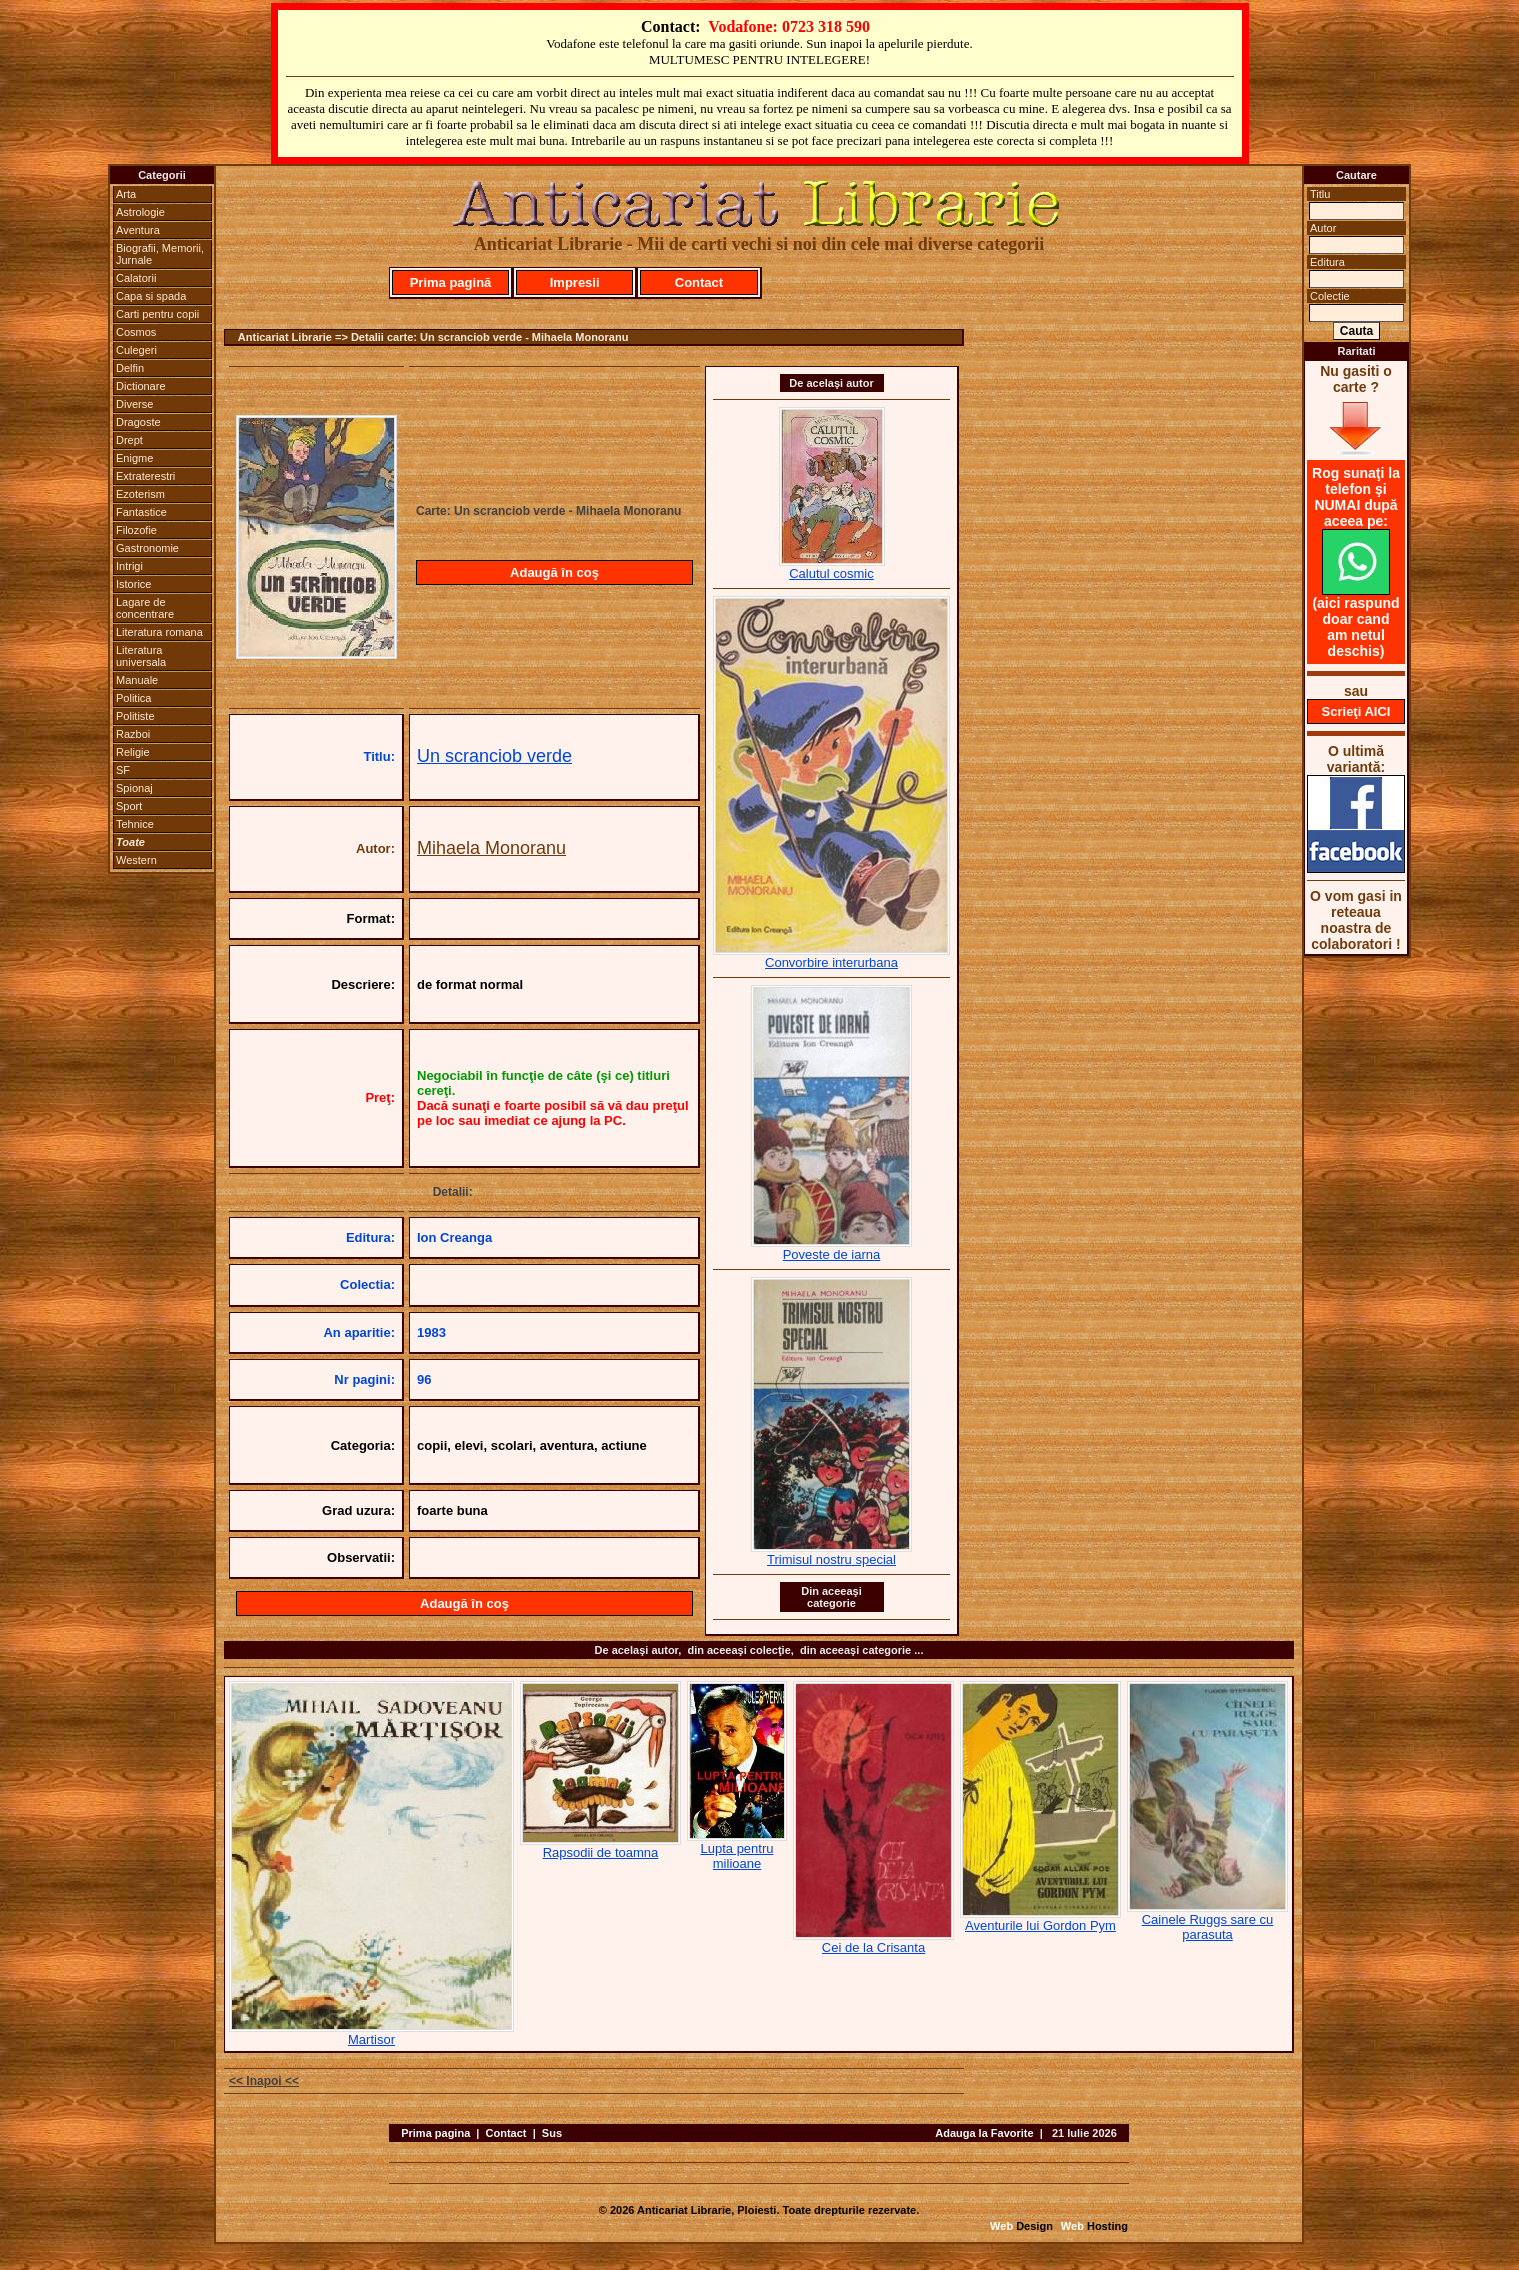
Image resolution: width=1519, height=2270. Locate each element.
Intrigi (129, 566)
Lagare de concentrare (145, 608)
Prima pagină (451, 282)
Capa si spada (151, 296)
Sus (552, 2133)
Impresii (575, 282)
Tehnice (135, 824)
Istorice (133, 584)
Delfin (130, 368)
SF (123, 770)
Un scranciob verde (494, 756)
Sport (129, 806)
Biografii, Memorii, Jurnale (160, 254)
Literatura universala (141, 656)
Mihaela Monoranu (491, 848)
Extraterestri (145, 476)
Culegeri (136, 350)
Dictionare (141, 386)
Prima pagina (435, 2133)
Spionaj (134, 788)
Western (136, 860)
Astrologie (140, 212)
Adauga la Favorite (984, 2133)
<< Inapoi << (264, 2081)
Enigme (134, 458)
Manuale (137, 680)
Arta (126, 194)
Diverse (134, 404)
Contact (699, 282)
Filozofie (136, 530)
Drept (129, 440)
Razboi (133, 734)
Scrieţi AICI (1356, 711)
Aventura (138, 230)
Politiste (135, 716)
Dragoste (138, 422)
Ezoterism (140, 494)
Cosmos (136, 332)
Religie (133, 752)
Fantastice (141, 512)
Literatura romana (159, 632)
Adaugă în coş (554, 572)
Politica (133, 698)
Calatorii (136, 278)
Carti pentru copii (157, 314)
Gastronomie (147, 548)
